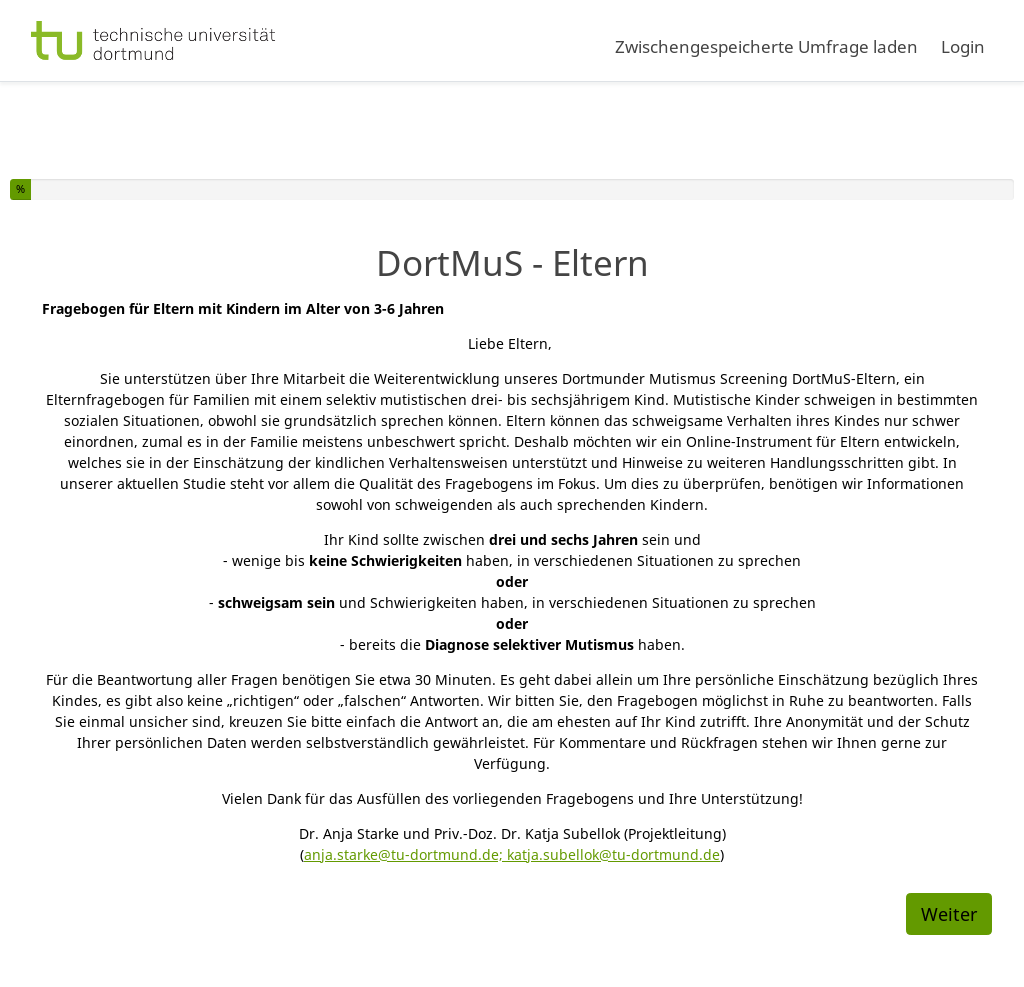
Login (963, 46)
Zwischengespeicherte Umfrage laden (766, 46)
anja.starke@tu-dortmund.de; (405, 854)
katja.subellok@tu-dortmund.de (613, 854)
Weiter (949, 914)
